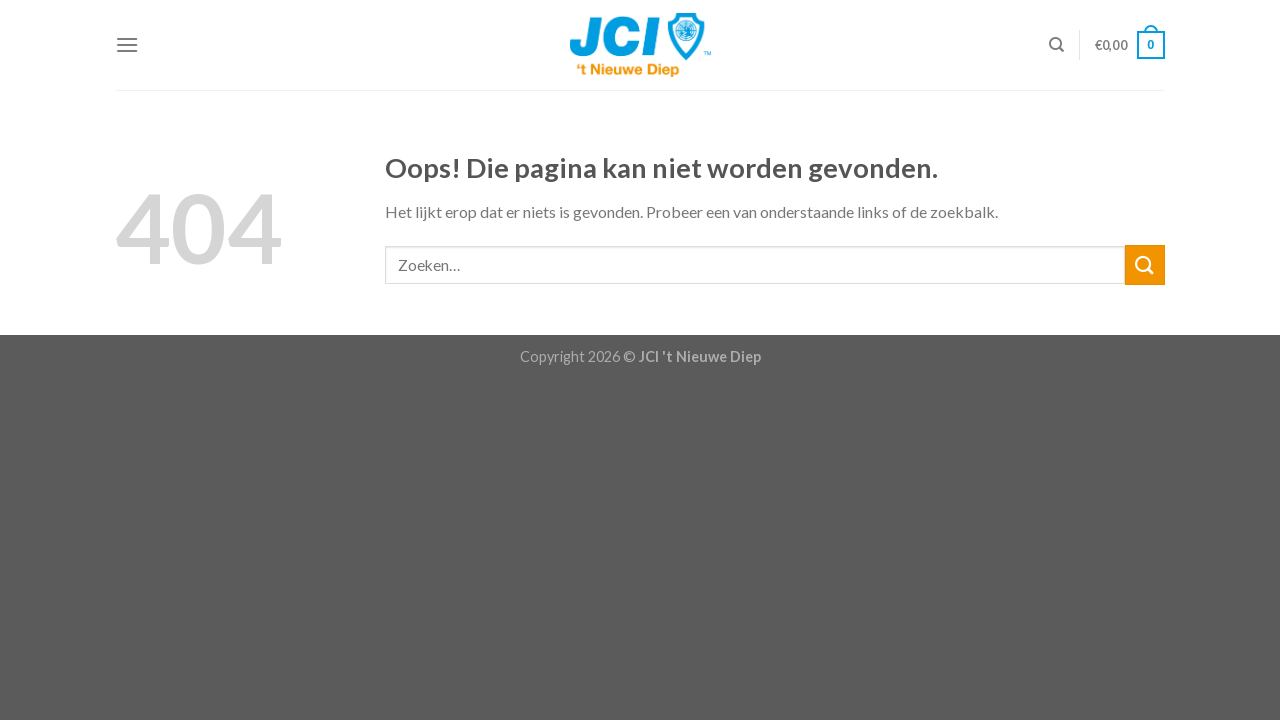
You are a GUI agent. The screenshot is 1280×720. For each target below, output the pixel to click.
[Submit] (1145, 264)
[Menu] (127, 44)
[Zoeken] (1056, 45)
